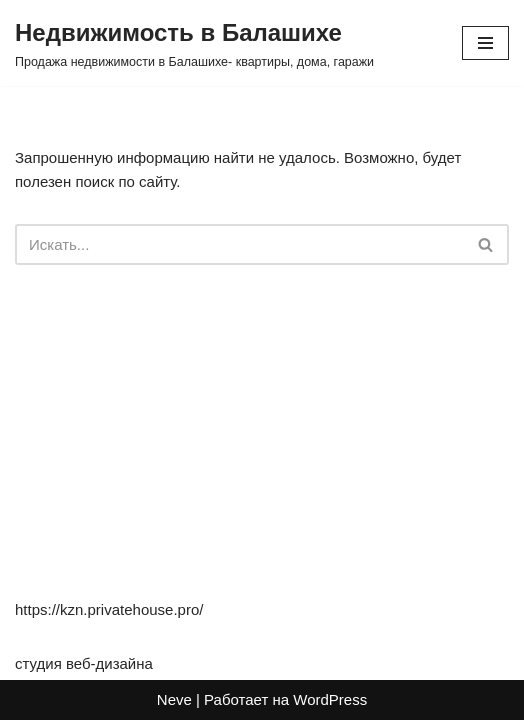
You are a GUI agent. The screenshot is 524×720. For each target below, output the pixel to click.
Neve (174, 699)
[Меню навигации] (485, 43)
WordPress (330, 699)
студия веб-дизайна (84, 663)
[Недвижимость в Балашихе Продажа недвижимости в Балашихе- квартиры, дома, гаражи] (194, 43)
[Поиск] (239, 244)
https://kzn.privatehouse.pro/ (109, 609)
